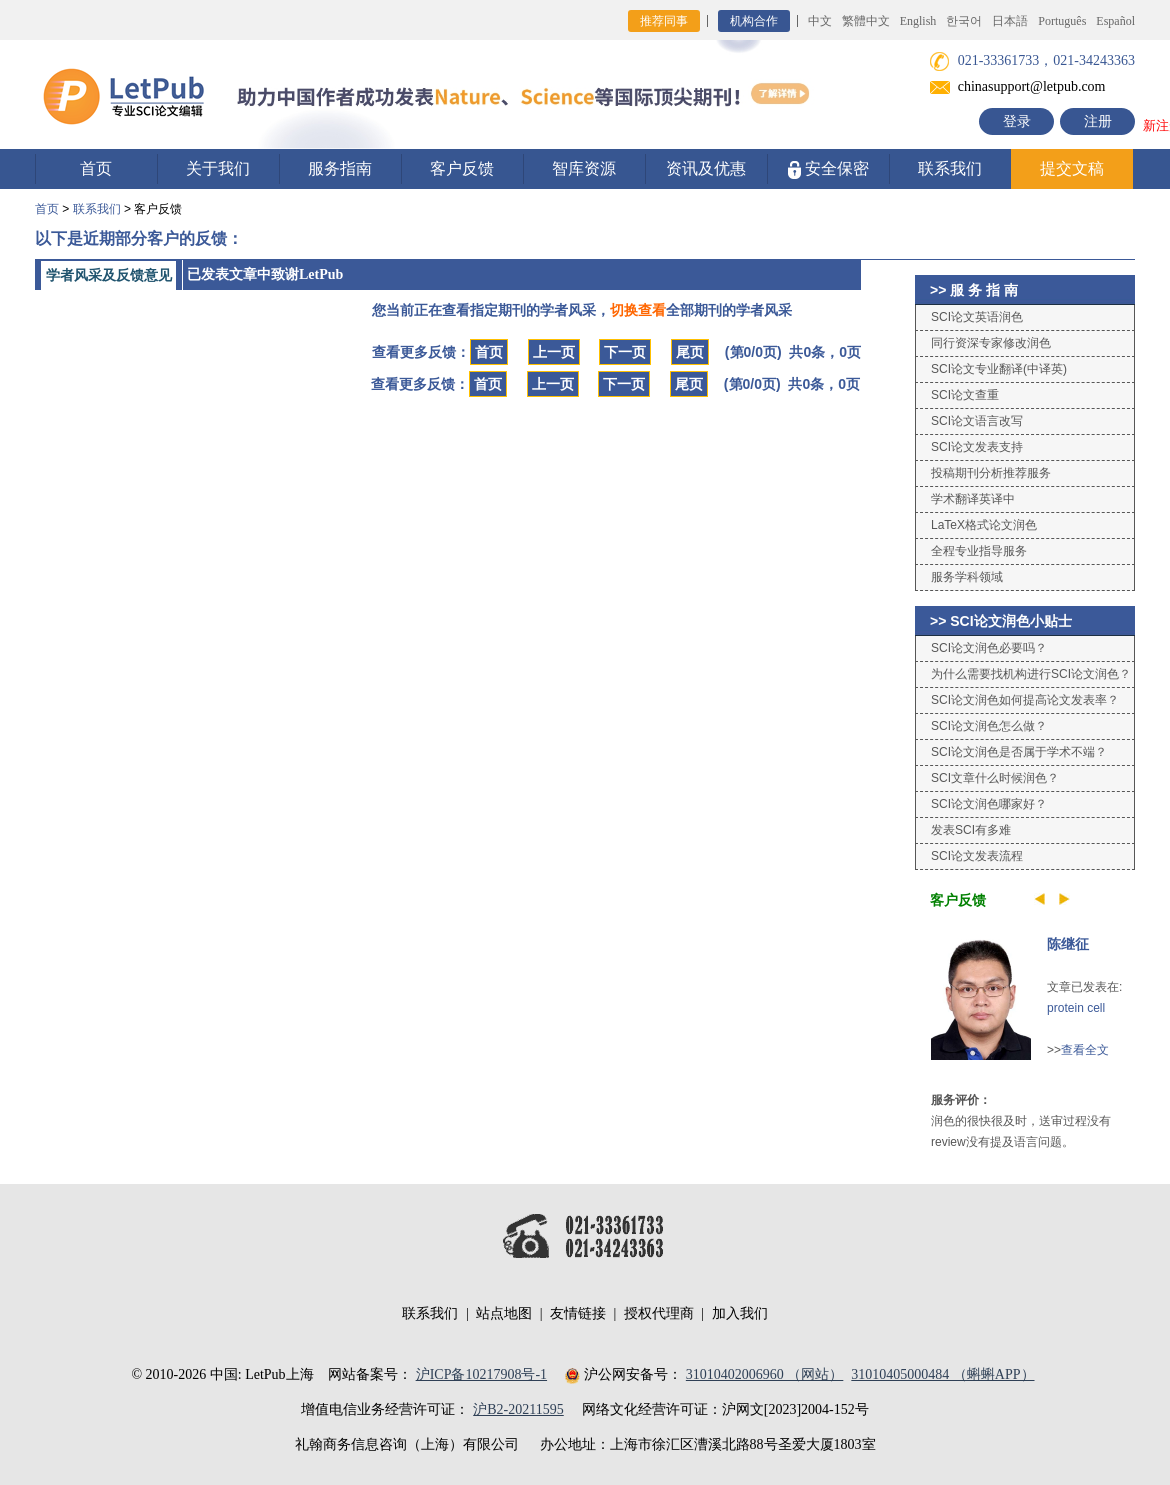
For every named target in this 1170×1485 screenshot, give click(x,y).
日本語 (1010, 21)
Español (1115, 21)
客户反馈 (462, 168)
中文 (820, 21)
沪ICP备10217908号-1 (481, 1374)
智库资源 (584, 168)
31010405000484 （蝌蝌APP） (942, 1374)
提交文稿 (1072, 168)
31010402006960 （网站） (765, 1374)
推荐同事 (664, 21)
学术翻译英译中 (973, 499)
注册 (1098, 121)
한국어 (964, 21)
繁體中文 (866, 21)
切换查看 (638, 310)
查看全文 (1085, 1050)
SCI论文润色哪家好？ (989, 804)
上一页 (554, 352)
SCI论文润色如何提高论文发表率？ (1025, 700)
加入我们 (740, 1313)
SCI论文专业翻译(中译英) (999, 369)
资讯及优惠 (706, 168)
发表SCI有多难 (971, 830)
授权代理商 (659, 1313)
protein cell (1076, 1008)
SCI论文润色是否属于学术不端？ (1019, 752)
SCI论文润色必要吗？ (989, 648)
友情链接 (578, 1313)
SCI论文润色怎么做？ (989, 726)
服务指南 (340, 168)
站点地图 (504, 1313)
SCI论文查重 (965, 395)
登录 (1017, 121)
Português (1062, 21)
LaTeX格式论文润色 (984, 525)
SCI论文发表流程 (977, 856)
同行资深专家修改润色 (991, 343)
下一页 (625, 352)
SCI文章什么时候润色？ (995, 778)
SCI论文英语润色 (977, 317)
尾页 (690, 352)
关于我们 (218, 168)
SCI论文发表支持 (977, 447)
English (918, 21)
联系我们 (950, 168)
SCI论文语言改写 (977, 421)
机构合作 (754, 21)
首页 (96, 168)
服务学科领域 (967, 577)
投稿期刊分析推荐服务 (991, 473)
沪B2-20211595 (518, 1409)
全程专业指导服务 (979, 551)
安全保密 (828, 169)
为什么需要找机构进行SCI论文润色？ (1031, 674)
